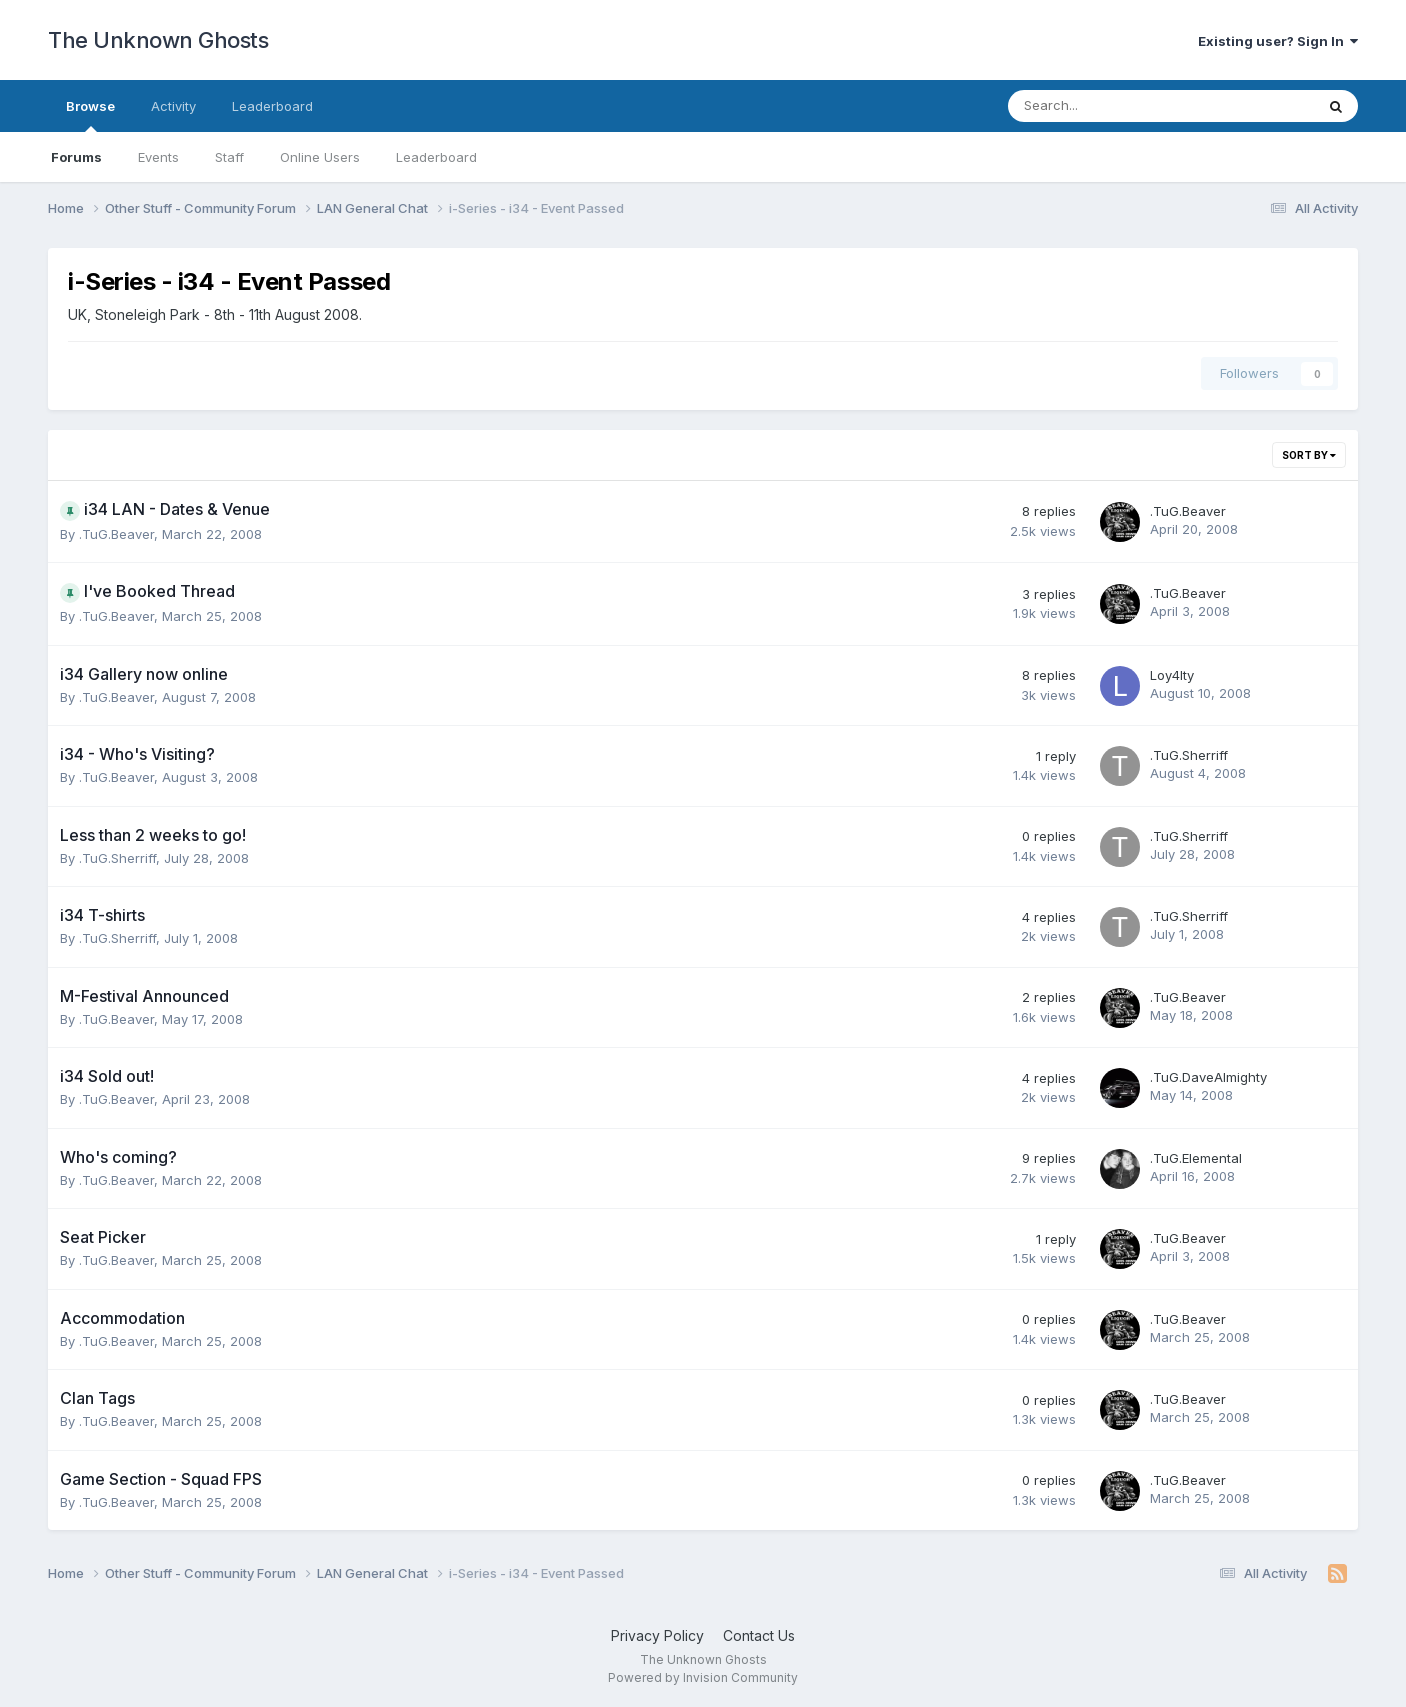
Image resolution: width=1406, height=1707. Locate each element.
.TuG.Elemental (1196, 1158)
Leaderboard (436, 157)
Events (158, 157)
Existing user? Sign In (1278, 41)
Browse (90, 115)
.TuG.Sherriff (1189, 755)
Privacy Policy (657, 1635)
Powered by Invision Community (703, 1677)
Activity (173, 106)
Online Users (320, 157)
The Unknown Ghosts (158, 40)
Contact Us (759, 1635)
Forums (76, 157)
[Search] (1108, 106)
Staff (229, 157)
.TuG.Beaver (116, 534)
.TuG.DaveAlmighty (1208, 1077)
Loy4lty (1172, 675)
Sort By (1309, 455)
